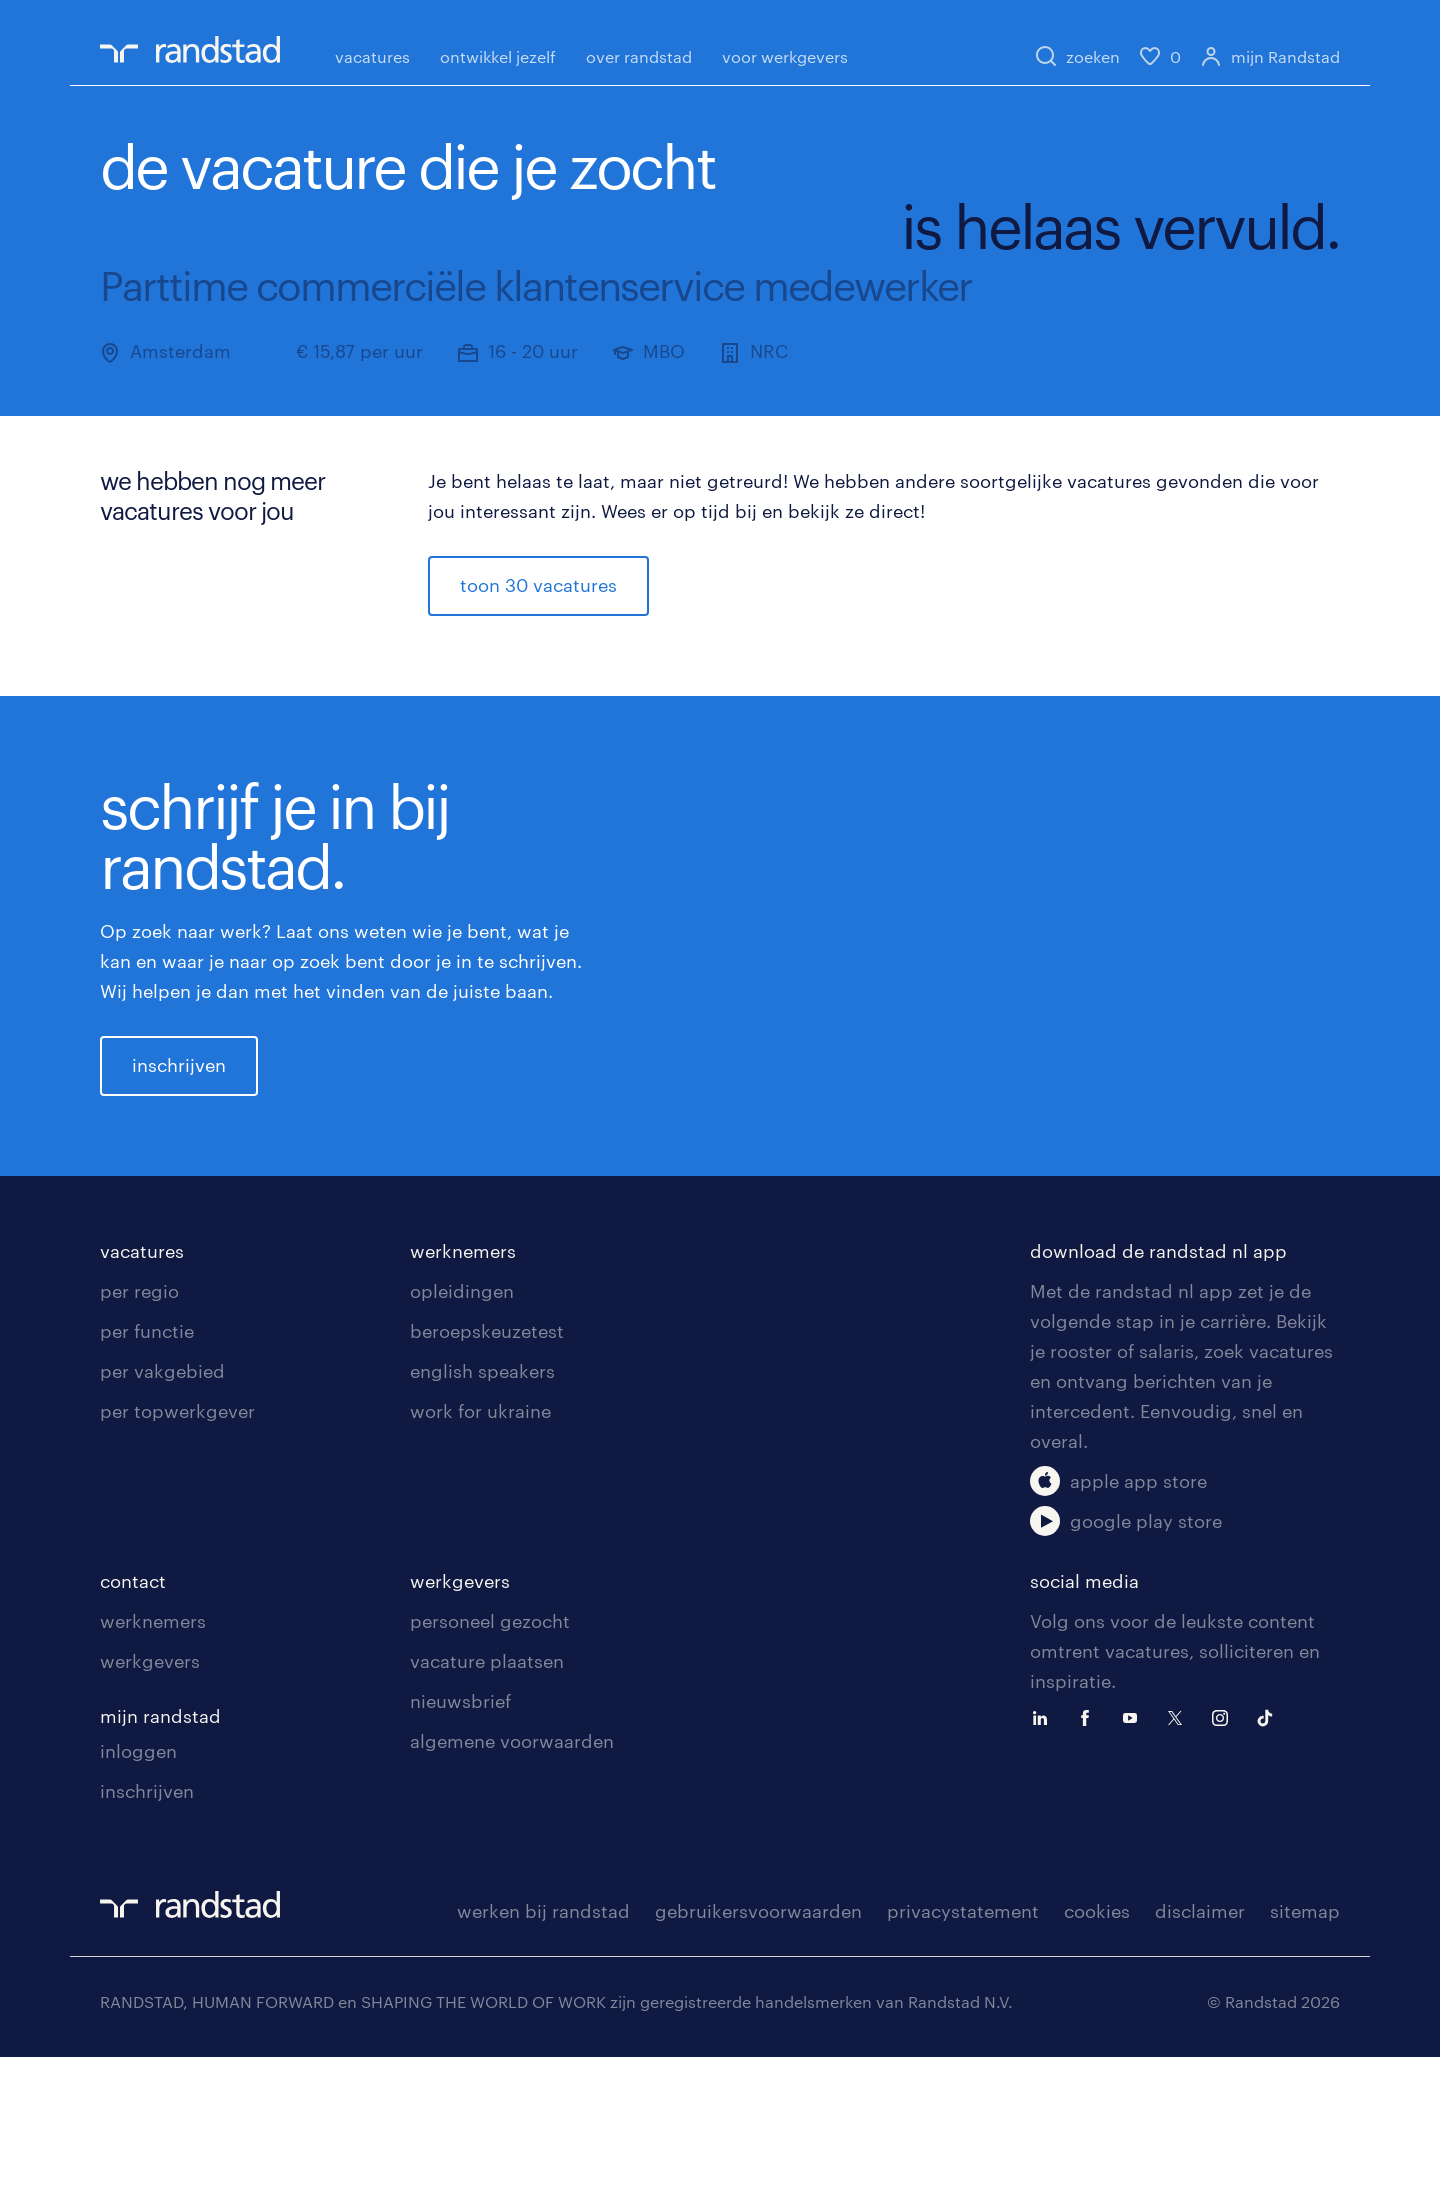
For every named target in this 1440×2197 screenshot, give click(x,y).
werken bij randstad (543, 2051)
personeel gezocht (490, 1761)
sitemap (1305, 2051)
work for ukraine (480, 1551)
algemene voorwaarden (512, 1881)
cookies (1097, 2051)
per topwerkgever (177, 1551)
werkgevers (150, 1801)
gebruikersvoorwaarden (758, 2051)
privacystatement (963, 2051)
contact (133, 1721)
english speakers (482, 1511)
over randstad (639, 56)
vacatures (372, 56)
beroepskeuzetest (487, 1471)
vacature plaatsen (487, 1801)
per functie (147, 1471)
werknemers (463, 1391)
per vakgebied (162, 1511)
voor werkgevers (785, 56)
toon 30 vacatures (538, 585)
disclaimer (1200, 2051)
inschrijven (179, 1135)
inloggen (138, 1891)
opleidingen (462, 1431)
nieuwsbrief (460, 1841)
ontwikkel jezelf (498, 56)
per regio (139, 1431)
